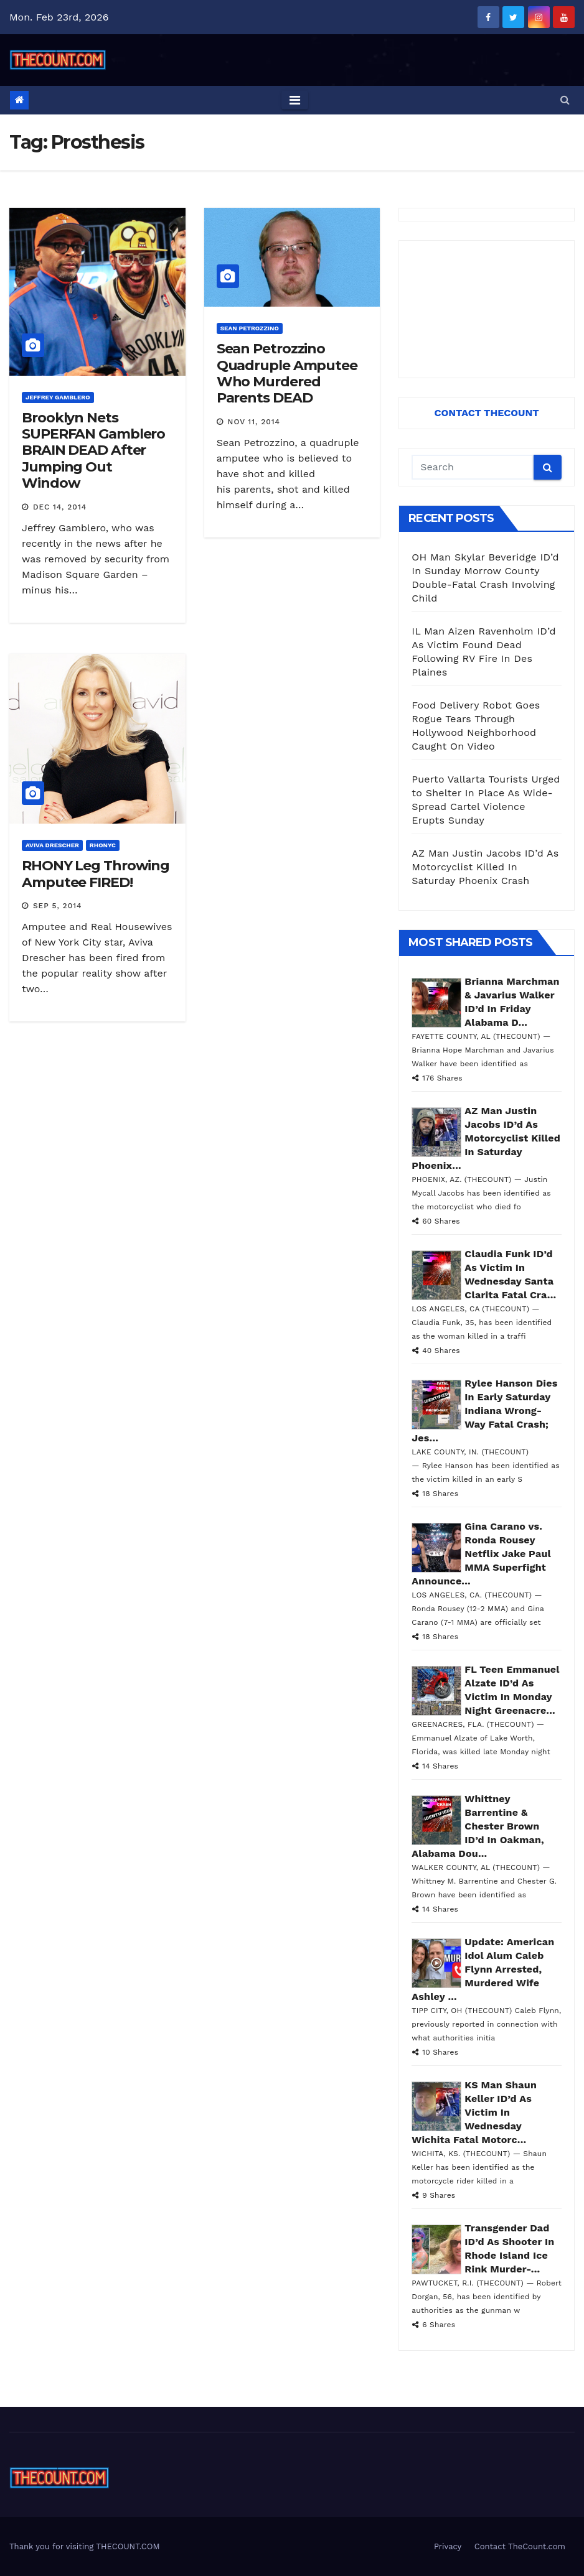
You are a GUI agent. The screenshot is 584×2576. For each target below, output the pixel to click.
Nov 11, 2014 (254, 421)
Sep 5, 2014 (57, 905)
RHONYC (103, 845)
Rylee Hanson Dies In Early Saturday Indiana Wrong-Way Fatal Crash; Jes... (484, 1410)
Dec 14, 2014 (60, 507)
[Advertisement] (487, 309)
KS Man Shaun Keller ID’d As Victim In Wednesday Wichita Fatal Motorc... (474, 2112)
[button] (565, 100)
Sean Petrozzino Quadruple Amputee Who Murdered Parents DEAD (287, 373)
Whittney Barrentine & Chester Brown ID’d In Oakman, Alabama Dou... (478, 1826)
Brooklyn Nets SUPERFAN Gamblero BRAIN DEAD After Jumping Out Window (93, 450)
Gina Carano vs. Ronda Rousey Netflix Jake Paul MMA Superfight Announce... (481, 1553)
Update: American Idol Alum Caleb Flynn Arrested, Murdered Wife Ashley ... (483, 1969)
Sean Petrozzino (249, 328)
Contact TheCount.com (519, 2546)
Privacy (447, 2546)
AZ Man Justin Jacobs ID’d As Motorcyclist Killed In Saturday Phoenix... (486, 1138)
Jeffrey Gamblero (58, 397)
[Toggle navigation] (294, 100)
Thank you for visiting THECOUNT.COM (84, 2546)
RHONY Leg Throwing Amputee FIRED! (95, 873)
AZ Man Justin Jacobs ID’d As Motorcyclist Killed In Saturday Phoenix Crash (485, 866)
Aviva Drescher (52, 845)
